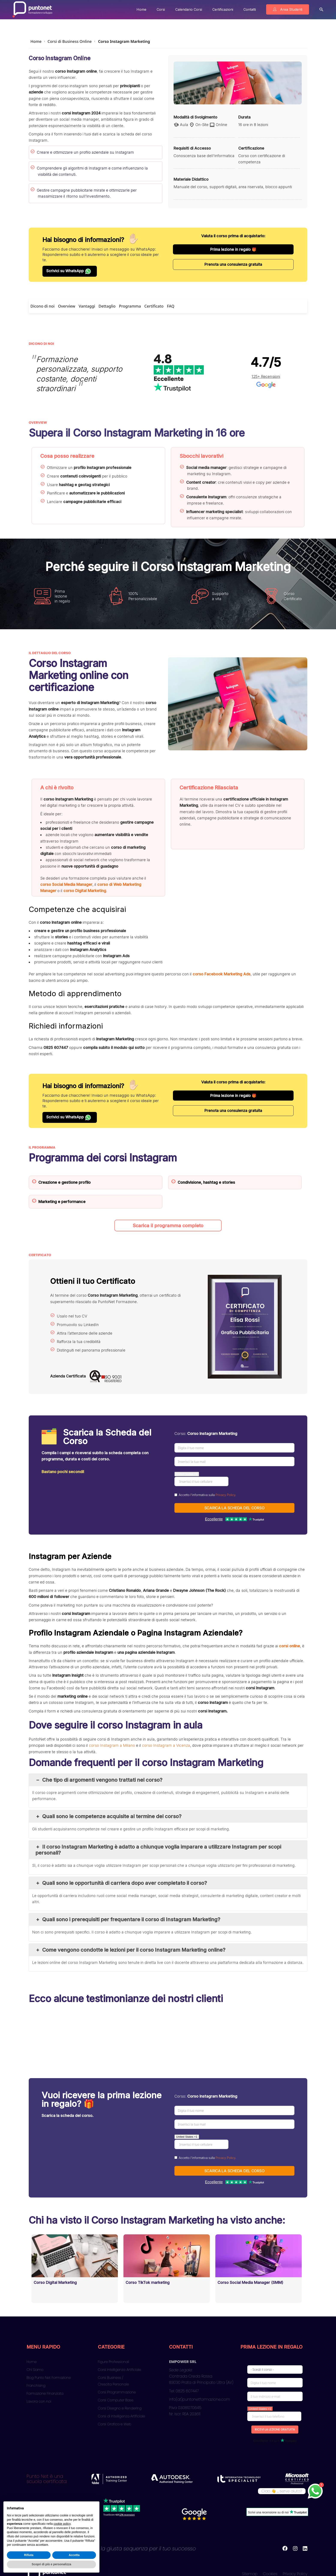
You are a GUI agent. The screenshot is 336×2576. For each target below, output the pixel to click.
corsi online (289, 1646)
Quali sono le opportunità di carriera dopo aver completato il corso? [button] (121, 1883)
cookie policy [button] (62, 2523)
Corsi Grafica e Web (114, 2424)
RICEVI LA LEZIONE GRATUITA (275, 2429)
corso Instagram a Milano (112, 1745)
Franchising (36, 2385)
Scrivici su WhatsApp (68, 271)
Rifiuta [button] (28, 2555)
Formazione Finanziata (45, 2393)
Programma (130, 306)
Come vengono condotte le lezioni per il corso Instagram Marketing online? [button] (130, 1950)
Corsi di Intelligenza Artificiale (121, 2416)
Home (32, 2361)
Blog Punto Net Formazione (49, 2377)
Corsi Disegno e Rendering (120, 2408)
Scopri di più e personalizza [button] (51, 2564)
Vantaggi (87, 306)
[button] (321, 9)
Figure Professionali (113, 2361)
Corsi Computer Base (116, 2400)
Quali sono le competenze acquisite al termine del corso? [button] (108, 1816)
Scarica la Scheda (287, 306)
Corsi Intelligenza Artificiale (119, 2369)
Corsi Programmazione (117, 2392)
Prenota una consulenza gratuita (233, 264)
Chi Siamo (35, 2369)
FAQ (170, 306)
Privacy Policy (225, 1495)
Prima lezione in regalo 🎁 (233, 249)
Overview (66, 306)
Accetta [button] (74, 2555)
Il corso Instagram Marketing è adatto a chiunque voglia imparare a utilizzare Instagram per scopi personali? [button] (158, 1850)
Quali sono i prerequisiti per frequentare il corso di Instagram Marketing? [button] (127, 1919)
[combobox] (186, 1474)
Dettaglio (107, 306)
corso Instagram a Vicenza (166, 1745)
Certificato (154, 306)
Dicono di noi (42, 306)
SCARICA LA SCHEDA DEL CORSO (234, 1508)
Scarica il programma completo (168, 1225)
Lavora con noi (39, 2401)
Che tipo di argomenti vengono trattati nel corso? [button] (98, 1780)
